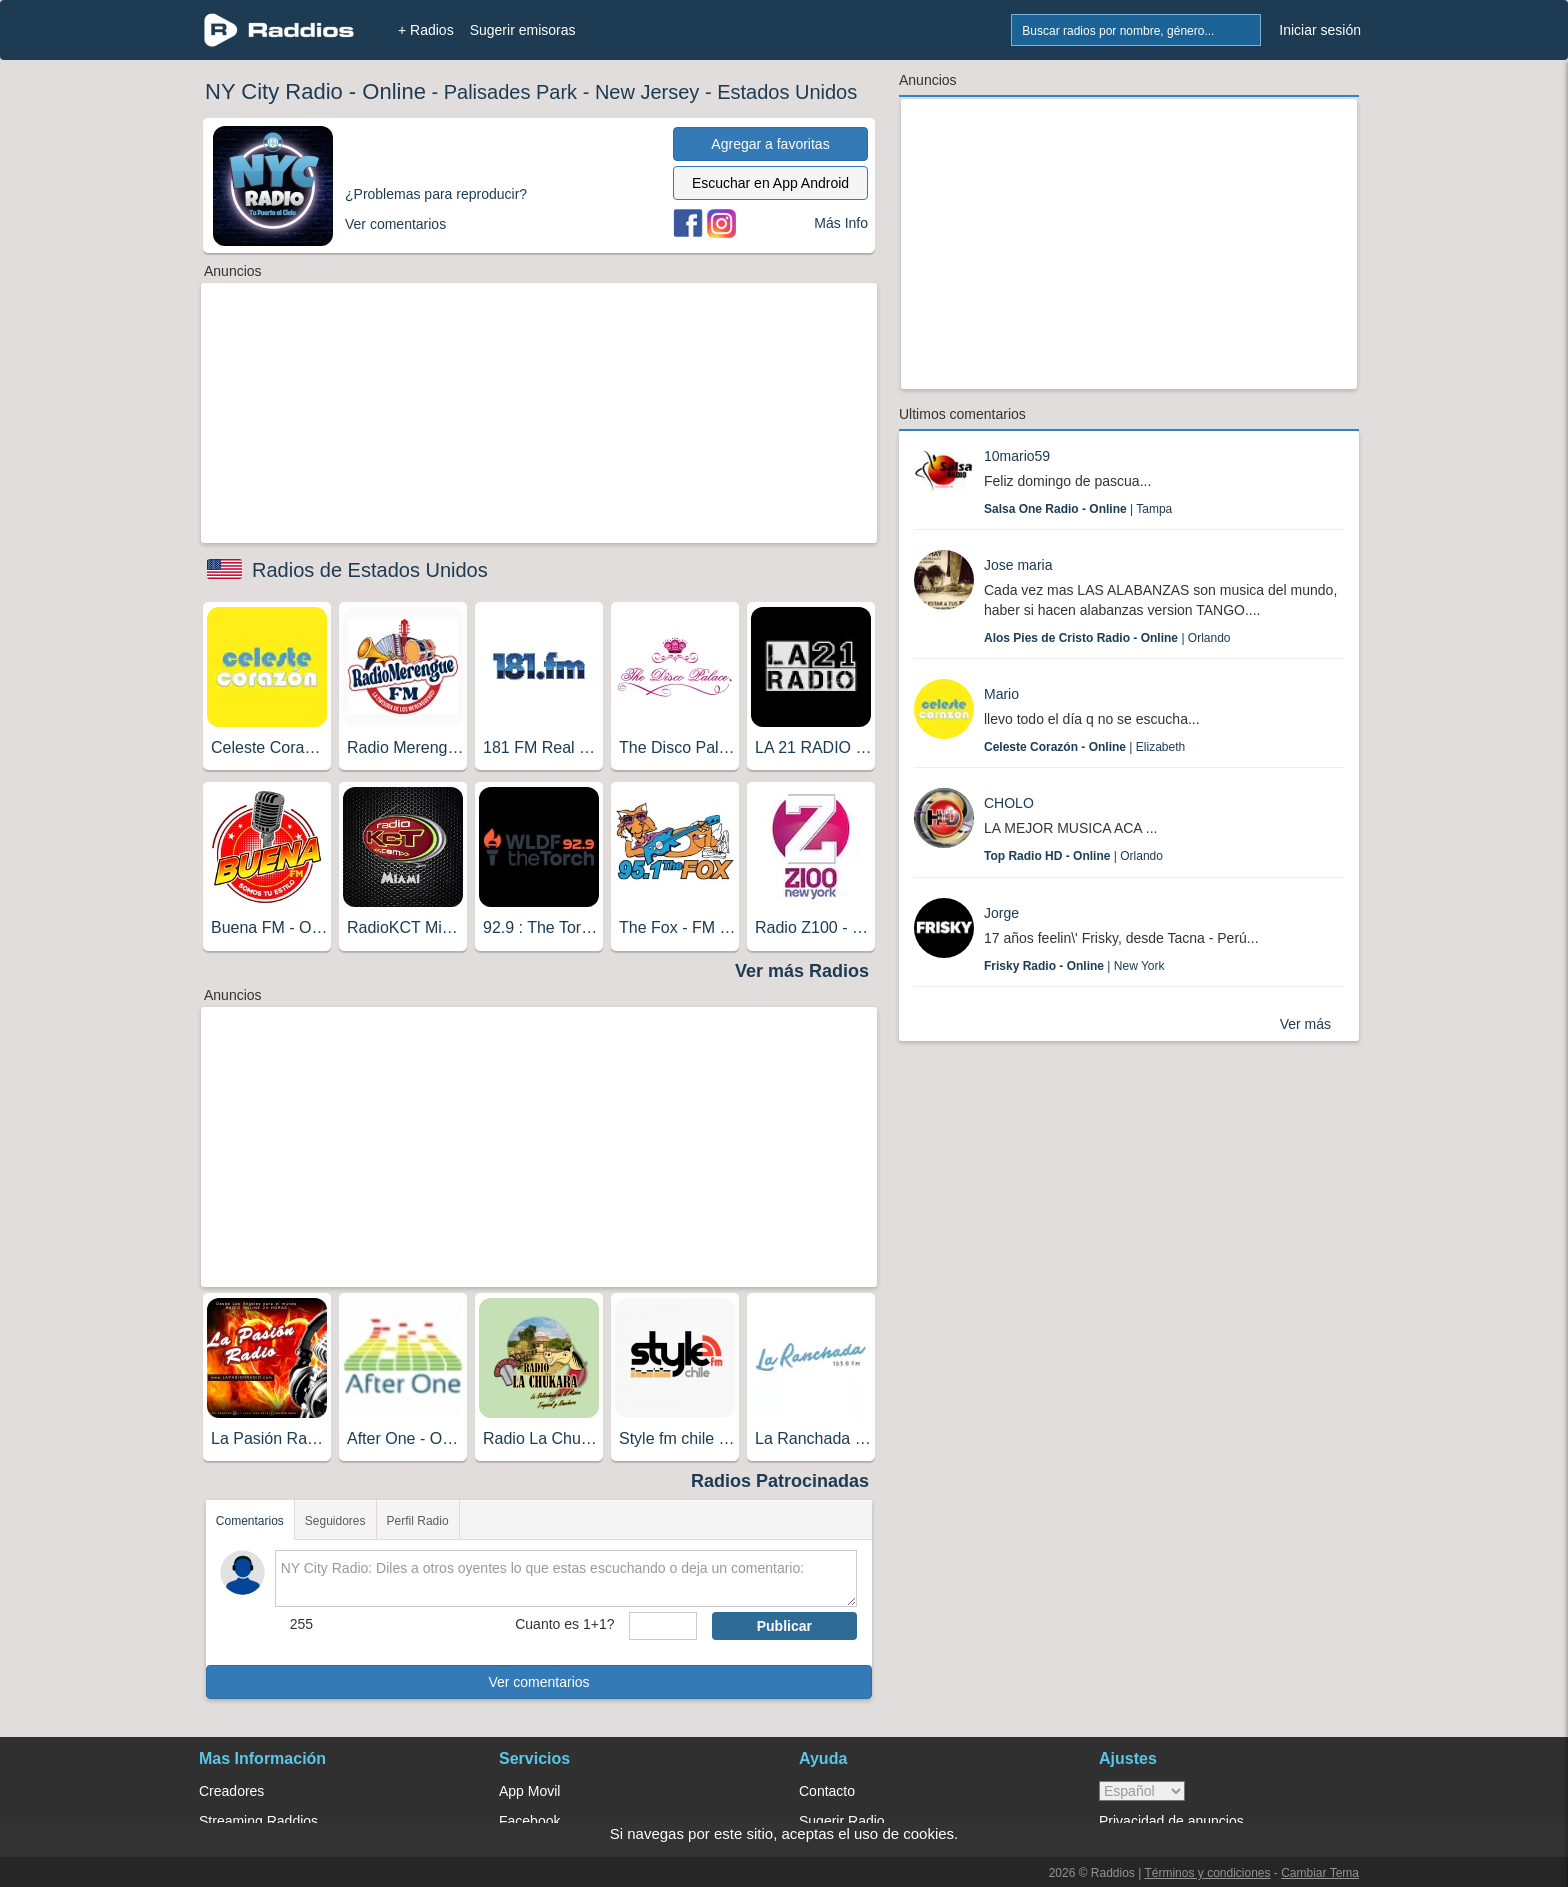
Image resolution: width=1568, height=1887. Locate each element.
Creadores (231, 1791)
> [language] (1142, 1791)
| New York (1074, 966)
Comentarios (250, 1521)
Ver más (1305, 1024)
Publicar (784, 1626)
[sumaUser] (662, 1626)
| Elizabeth (1084, 747)
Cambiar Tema (1320, 1873)
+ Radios (426, 30)
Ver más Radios (802, 971)
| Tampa (1078, 509)
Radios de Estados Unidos (370, 570)
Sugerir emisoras (523, 30)
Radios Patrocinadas (780, 1481)
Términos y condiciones (1207, 1873)
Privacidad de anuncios (1171, 1821)
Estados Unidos (787, 92)
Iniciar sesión (1320, 30)
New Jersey (647, 92)
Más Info (841, 223)
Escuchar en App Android (770, 183)
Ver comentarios (538, 1682)
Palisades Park (510, 92)
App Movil (529, 1791)
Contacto (827, 1791)
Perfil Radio (418, 1521)
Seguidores (335, 1521)
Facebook (529, 1821)
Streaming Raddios (258, 1821)
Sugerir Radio (842, 1821)
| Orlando (1107, 638)
